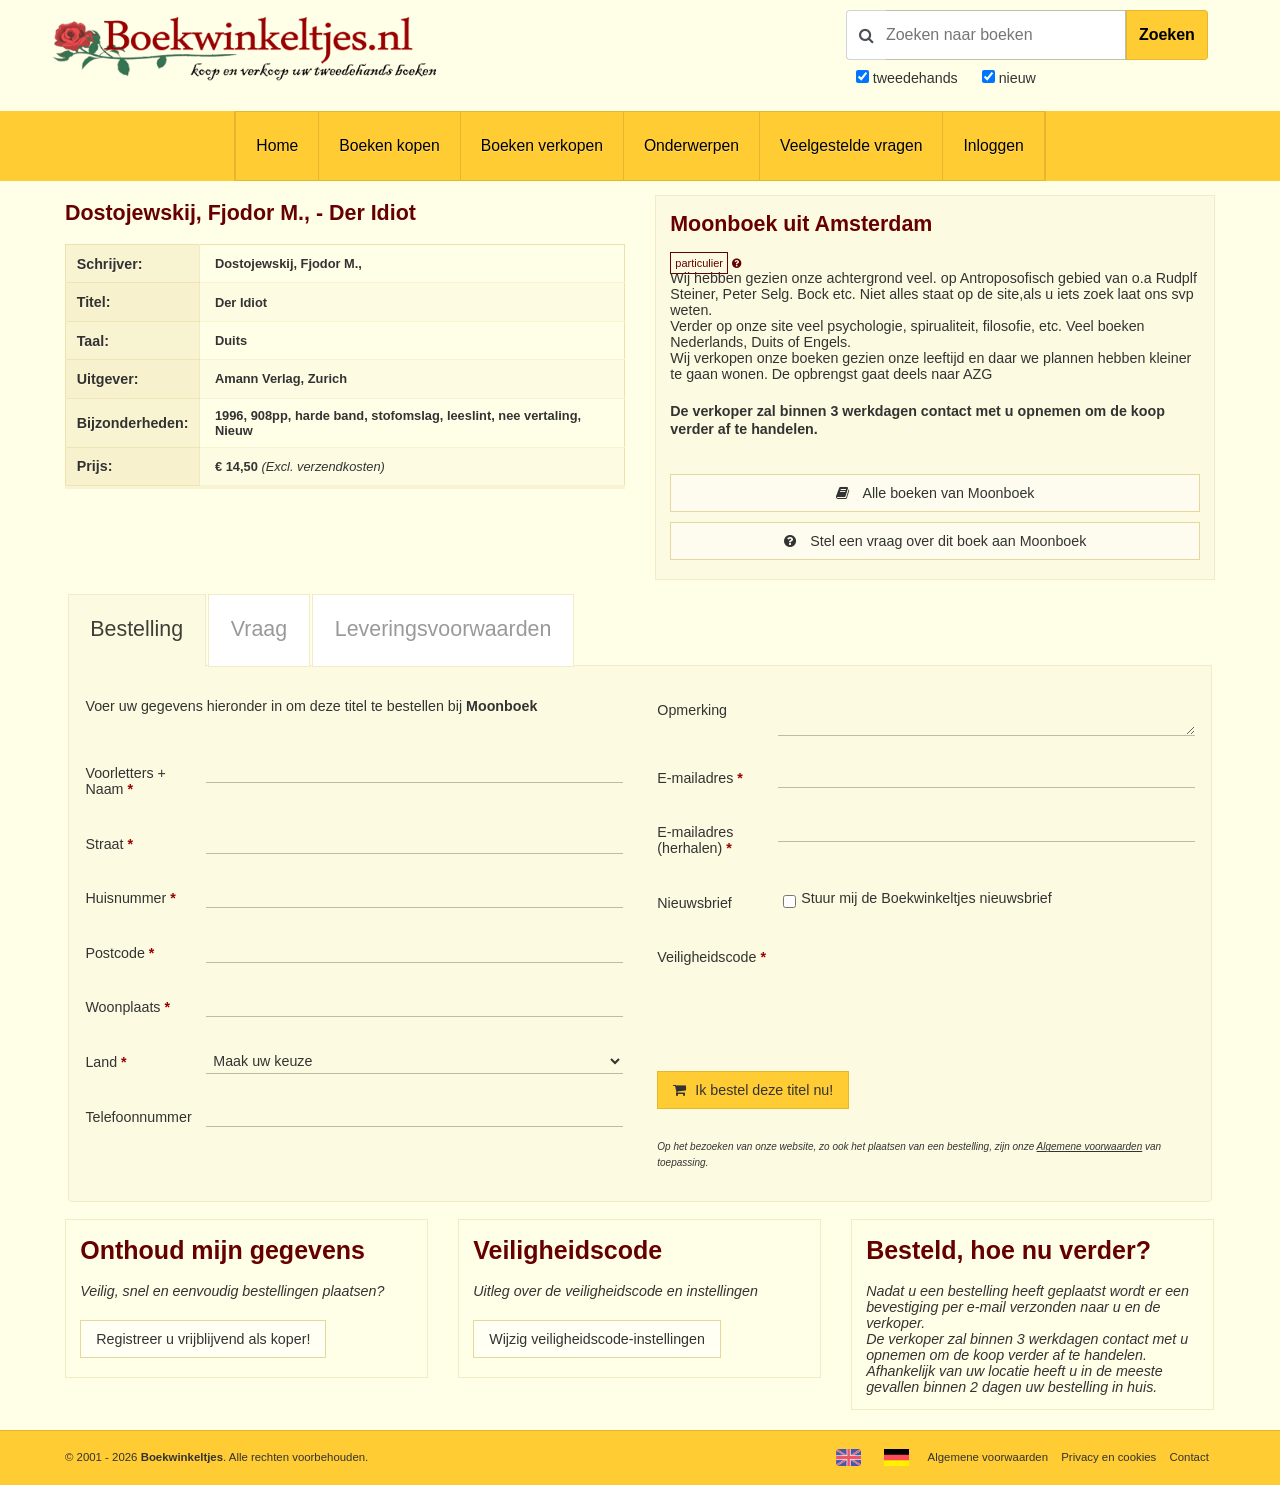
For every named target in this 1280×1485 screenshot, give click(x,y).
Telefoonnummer (138, 1117)
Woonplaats (122, 1007)
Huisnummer (125, 898)
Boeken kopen (389, 145)
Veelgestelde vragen (851, 145)
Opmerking (692, 710)
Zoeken (1167, 34)
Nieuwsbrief (694, 903)
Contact (1189, 1457)
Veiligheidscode (706, 957)
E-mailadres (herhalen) (695, 840)
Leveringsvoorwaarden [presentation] (443, 629)
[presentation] (945, 993)
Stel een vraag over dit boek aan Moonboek (935, 541)
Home (277, 145)
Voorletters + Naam (125, 781)
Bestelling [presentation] (136, 629)
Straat (104, 844)
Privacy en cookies (1108, 1457)
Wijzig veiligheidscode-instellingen (597, 1339)
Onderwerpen (691, 145)
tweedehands (915, 78)
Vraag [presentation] (259, 629)
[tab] (137, 631)
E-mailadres (695, 778)
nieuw (1015, 78)
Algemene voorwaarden (1090, 1146)
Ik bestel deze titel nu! (753, 1090)
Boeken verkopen (542, 145)
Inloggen (993, 145)
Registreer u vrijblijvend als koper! (203, 1339)
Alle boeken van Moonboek (935, 493)
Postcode (114, 953)
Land (101, 1062)
